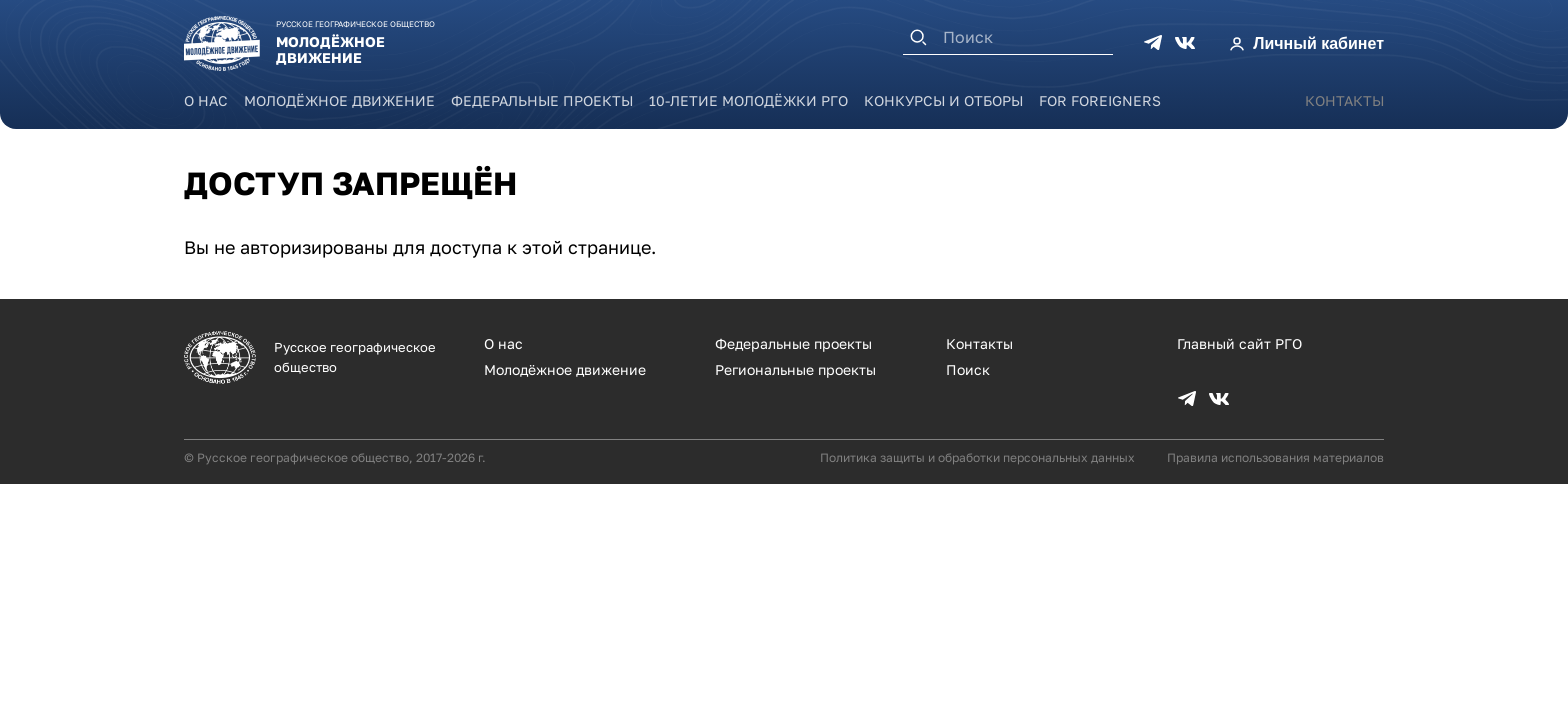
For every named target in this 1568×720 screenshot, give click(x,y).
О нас (206, 100)
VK (1185, 43)
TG (1153, 43)
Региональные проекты (795, 369)
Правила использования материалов (1275, 457)
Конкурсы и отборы (943, 100)
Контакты (1344, 100)
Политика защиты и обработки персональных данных (977, 457)
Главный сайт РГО (1239, 343)
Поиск (968, 369)
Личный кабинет (1318, 43)
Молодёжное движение (339, 100)
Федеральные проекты (542, 100)
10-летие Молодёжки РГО (748, 100)
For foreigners (1100, 100)
